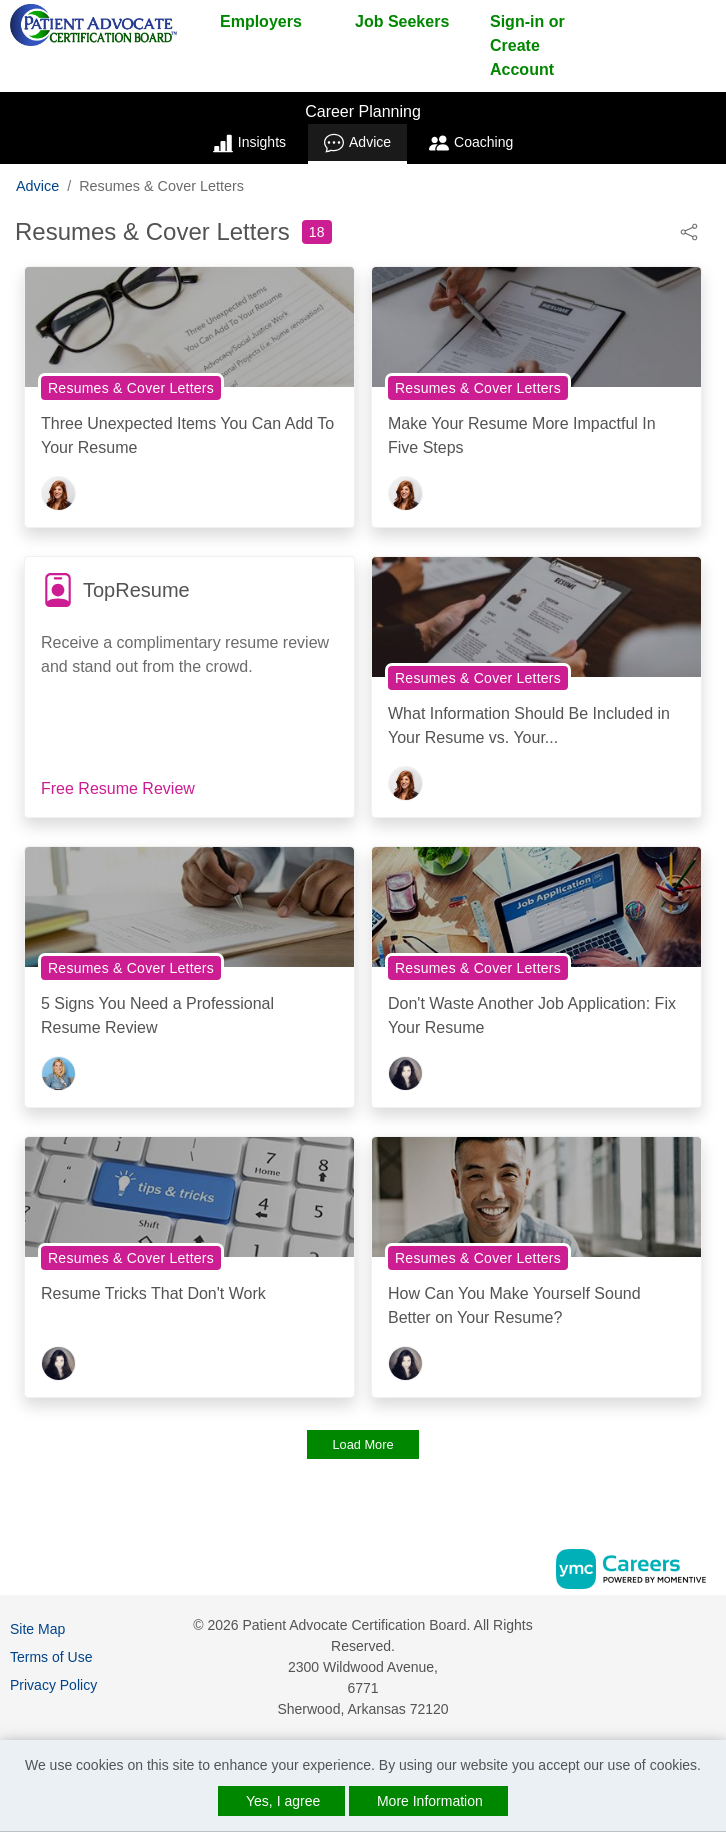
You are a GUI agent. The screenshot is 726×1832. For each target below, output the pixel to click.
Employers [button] (261, 21)
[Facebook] (708, 1632)
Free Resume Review (118, 788)
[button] (689, 230)
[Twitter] (708, 1667)
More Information (430, 1801)
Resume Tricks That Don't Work (153, 1293)
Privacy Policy (53, 1685)
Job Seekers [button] (402, 21)
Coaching (471, 143)
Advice (357, 143)
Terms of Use (51, 1657)
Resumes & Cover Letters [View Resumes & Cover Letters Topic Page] (131, 388)
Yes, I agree (283, 1801)
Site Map (37, 1629)
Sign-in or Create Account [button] (527, 45)
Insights (249, 143)
